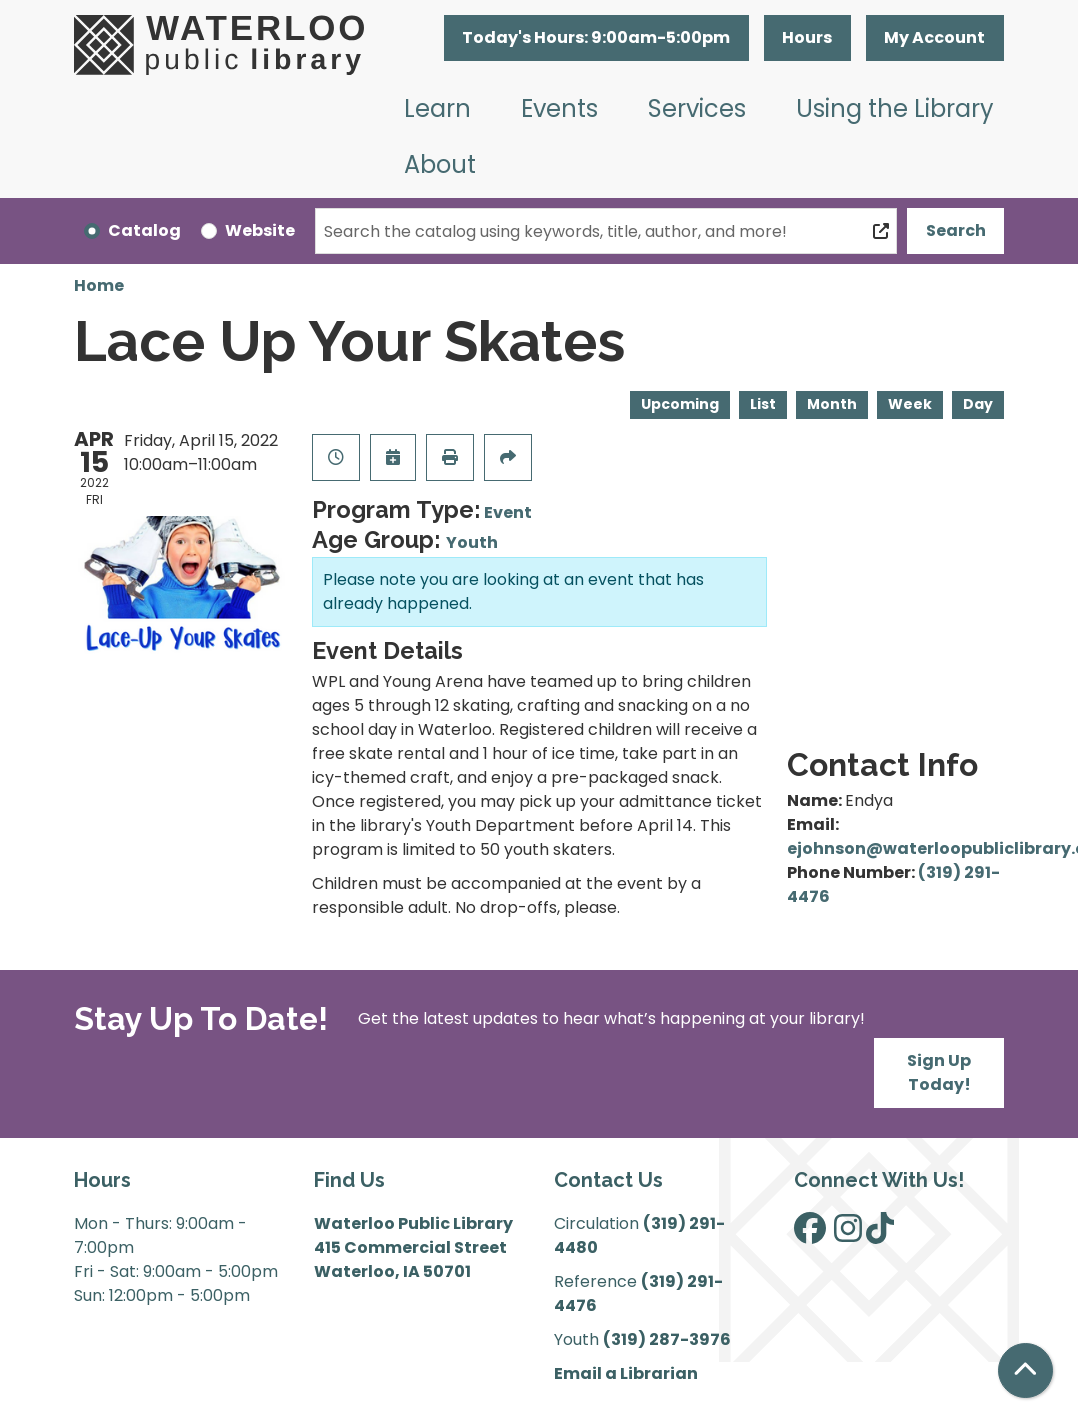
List (763, 404)
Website (260, 230)
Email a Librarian (626, 1373)
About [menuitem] (440, 164)
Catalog (144, 230)
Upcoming (680, 404)
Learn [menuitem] (437, 108)
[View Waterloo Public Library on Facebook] (810, 1234)
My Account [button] (934, 37)
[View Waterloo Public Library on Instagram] (848, 1234)
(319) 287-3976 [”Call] (667, 1339)
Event (508, 512)
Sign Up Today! (939, 1072)
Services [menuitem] (697, 108)
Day (978, 404)
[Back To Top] (1025, 1370)
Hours (807, 37)
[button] (596, 38)
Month (832, 404)
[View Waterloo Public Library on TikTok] (880, 1234)
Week (910, 404)
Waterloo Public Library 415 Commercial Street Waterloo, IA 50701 (413, 1247)
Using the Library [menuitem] (895, 108)
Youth (472, 542)
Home (99, 285)
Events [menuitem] (559, 108)
